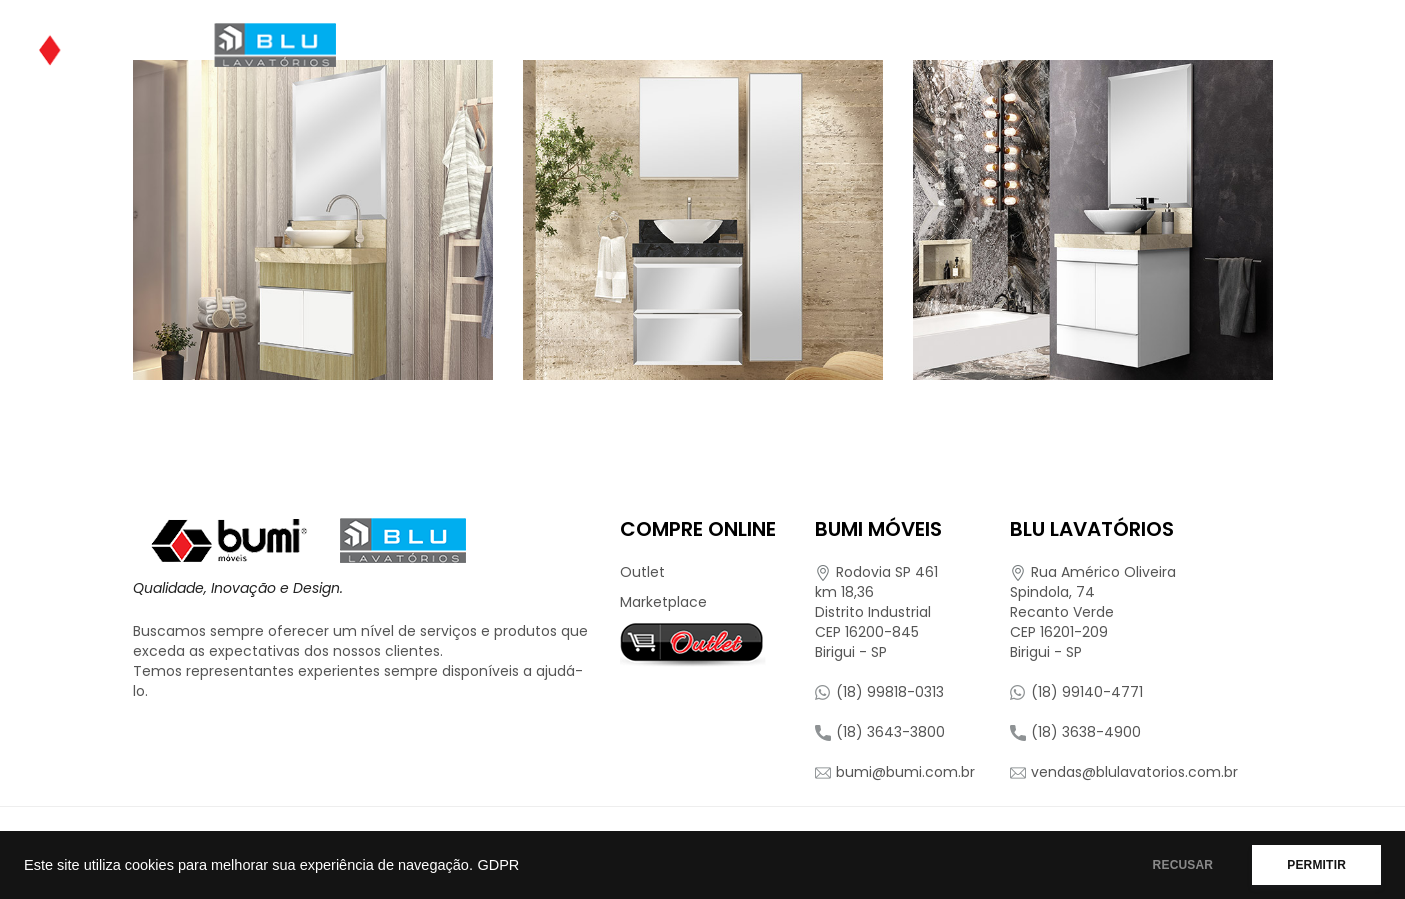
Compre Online (971, 45)
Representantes (1145, 45)
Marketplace (663, 602)
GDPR (498, 865)
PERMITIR (1316, 865)
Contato (1284, 45)
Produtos (643, 45)
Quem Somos (511, 45)
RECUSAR (1183, 865)
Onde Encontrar (806, 45)
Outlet (642, 572)
